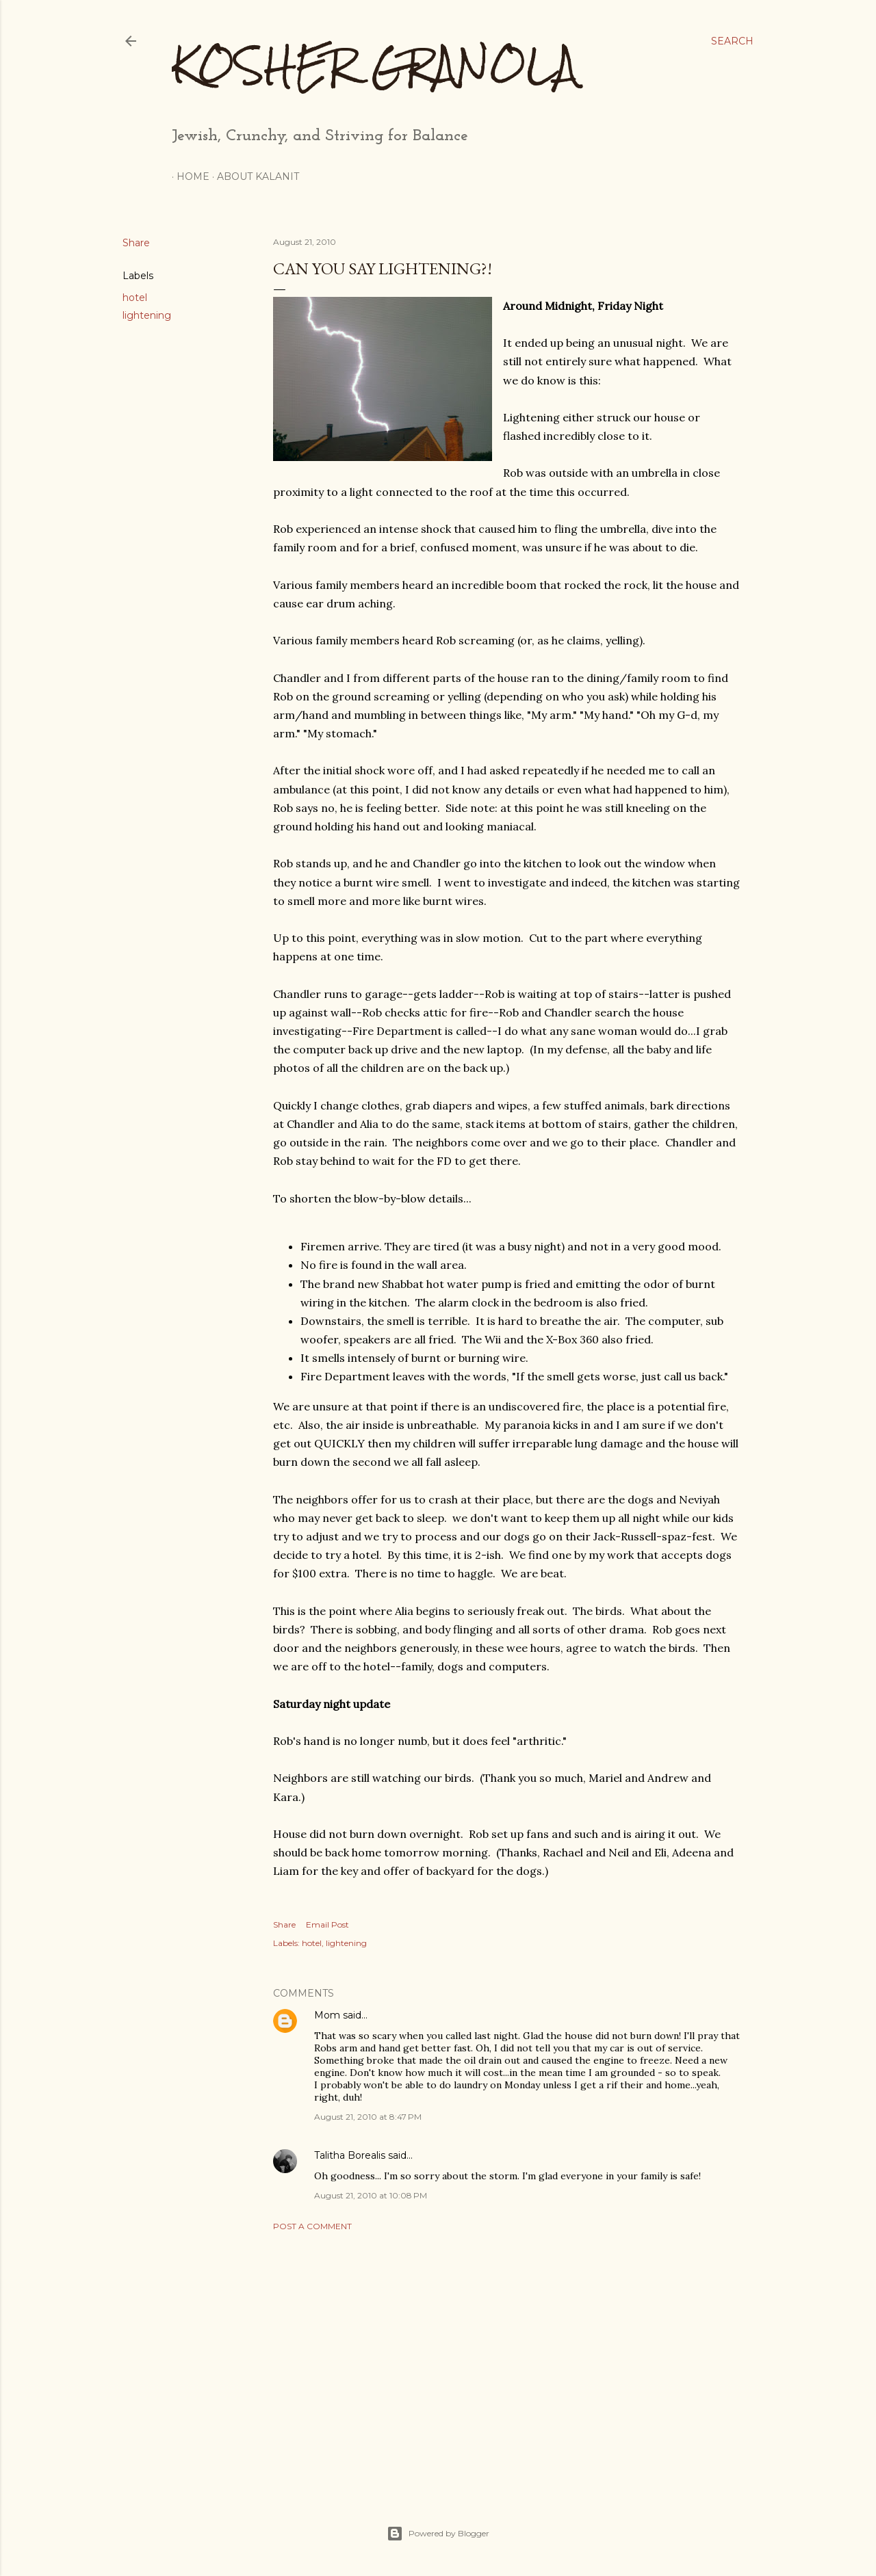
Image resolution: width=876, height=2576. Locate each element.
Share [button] (136, 243)
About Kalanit (253, 176)
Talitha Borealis (349, 2155)
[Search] (732, 41)
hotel (135, 297)
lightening (147, 315)
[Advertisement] (506, 2361)
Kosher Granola (375, 65)
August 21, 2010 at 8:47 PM (368, 2117)
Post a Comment (312, 2226)
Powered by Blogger (438, 2533)
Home (188, 176)
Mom (327, 2015)
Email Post (327, 1924)
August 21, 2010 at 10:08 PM (370, 2195)
